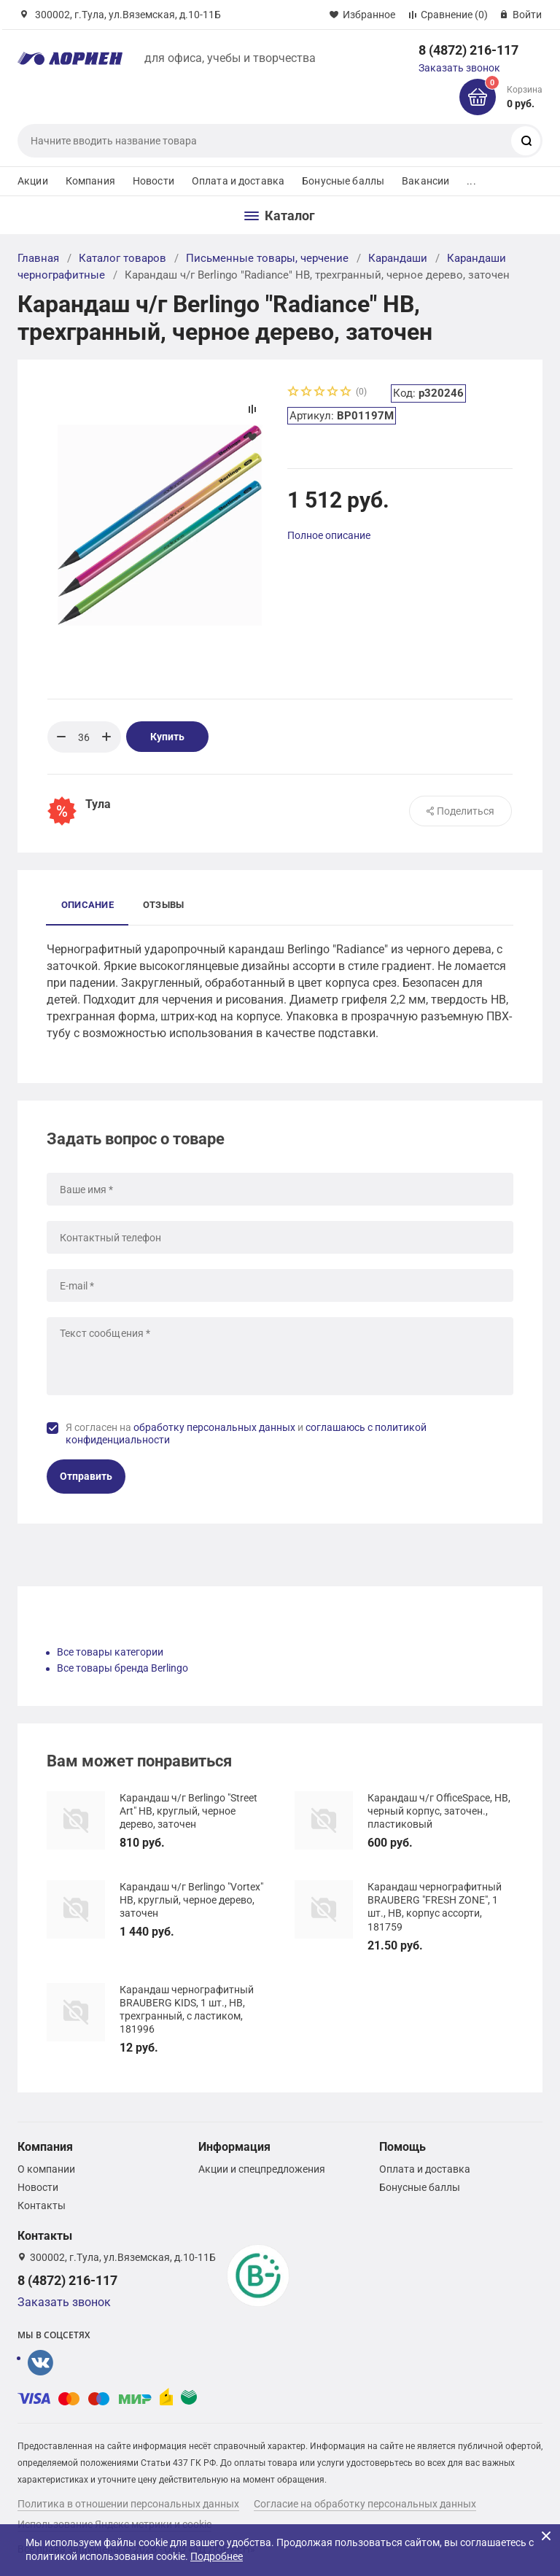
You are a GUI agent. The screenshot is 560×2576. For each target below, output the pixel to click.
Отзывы (163, 904)
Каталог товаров (122, 258)
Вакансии (425, 181)
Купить (167, 736)
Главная (38, 258)
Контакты (42, 2205)
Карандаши (397, 258)
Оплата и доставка (238, 181)
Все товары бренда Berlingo (122, 1668)
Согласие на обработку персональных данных (365, 2504)
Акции (33, 181)
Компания (90, 181)
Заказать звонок (459, 68)
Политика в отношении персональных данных (128, 2504)
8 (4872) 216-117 (468, 50)
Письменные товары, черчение (267, 258)
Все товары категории (110, 1652)
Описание (87, 904)
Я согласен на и (246, 1433)
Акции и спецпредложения (261, 2169)
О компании (46, 2169)
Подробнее (216, 2556)
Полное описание (328, 535)
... (471, 181)
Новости (153, 181)
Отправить (86, 1476)
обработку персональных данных (214, 1427)
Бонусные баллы (343, 181)
